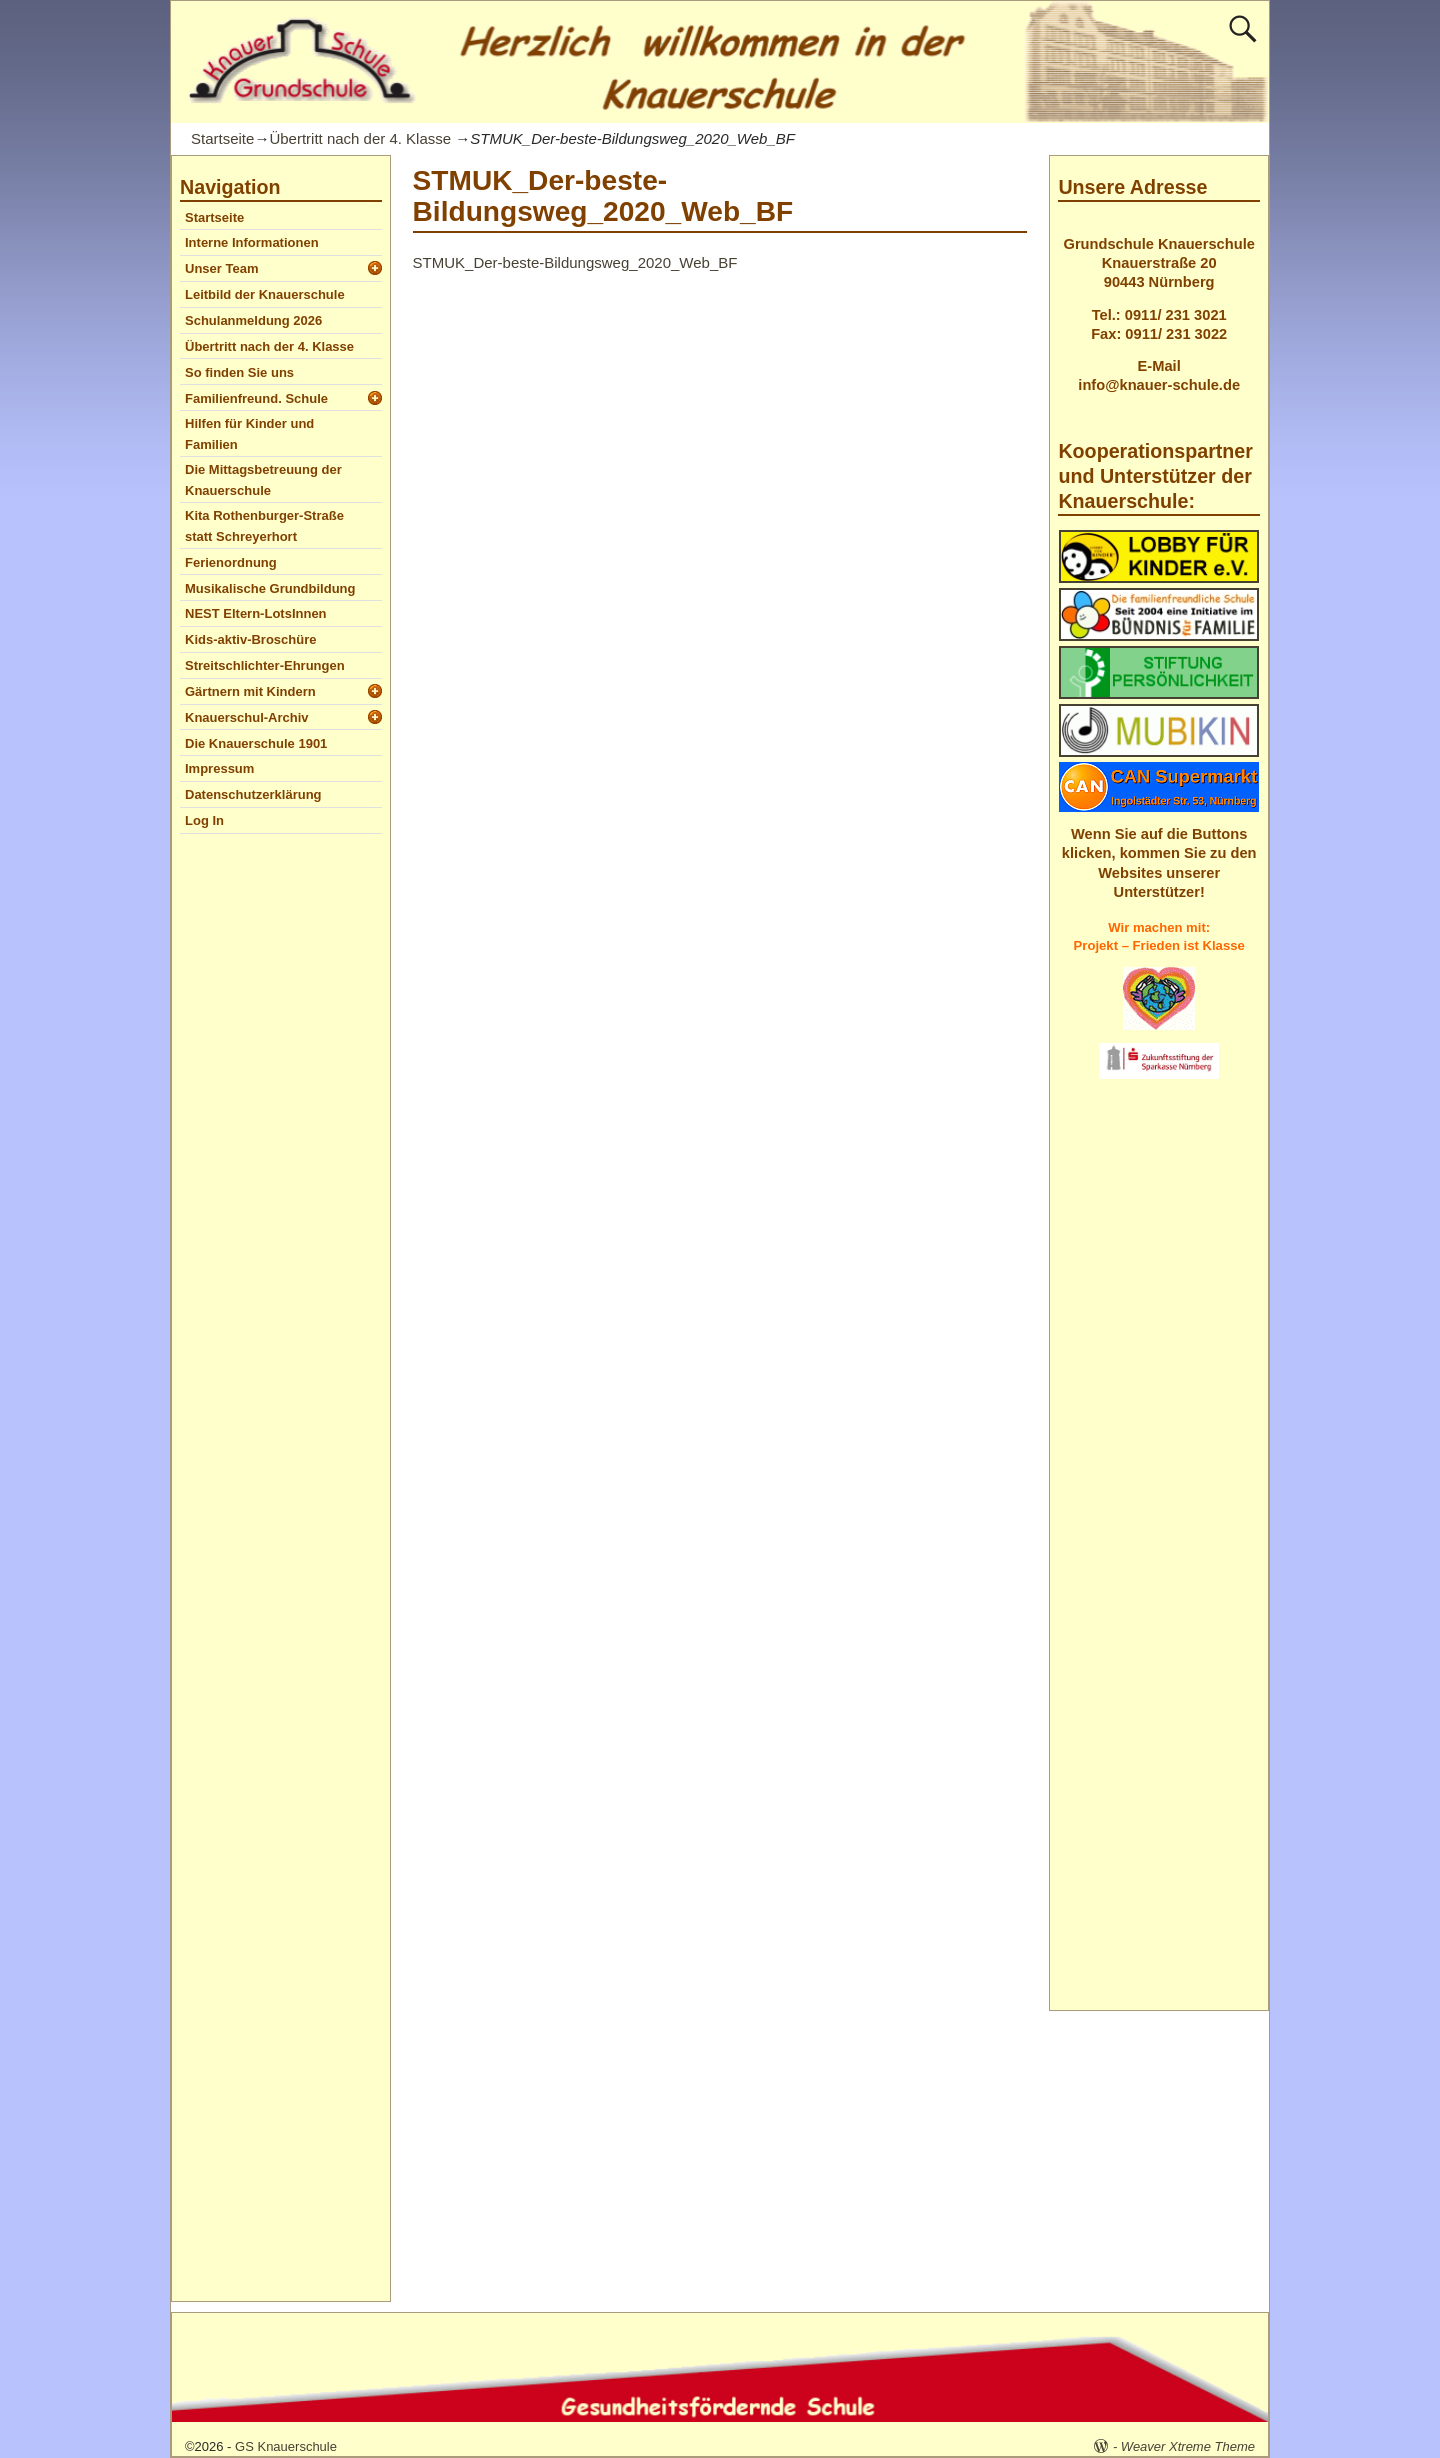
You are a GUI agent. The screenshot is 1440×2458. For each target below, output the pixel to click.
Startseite (222, 138)
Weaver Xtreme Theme (1188, 2446)
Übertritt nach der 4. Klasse (360, 138)
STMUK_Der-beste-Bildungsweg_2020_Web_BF (575, 262)
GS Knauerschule (286, 2446)
